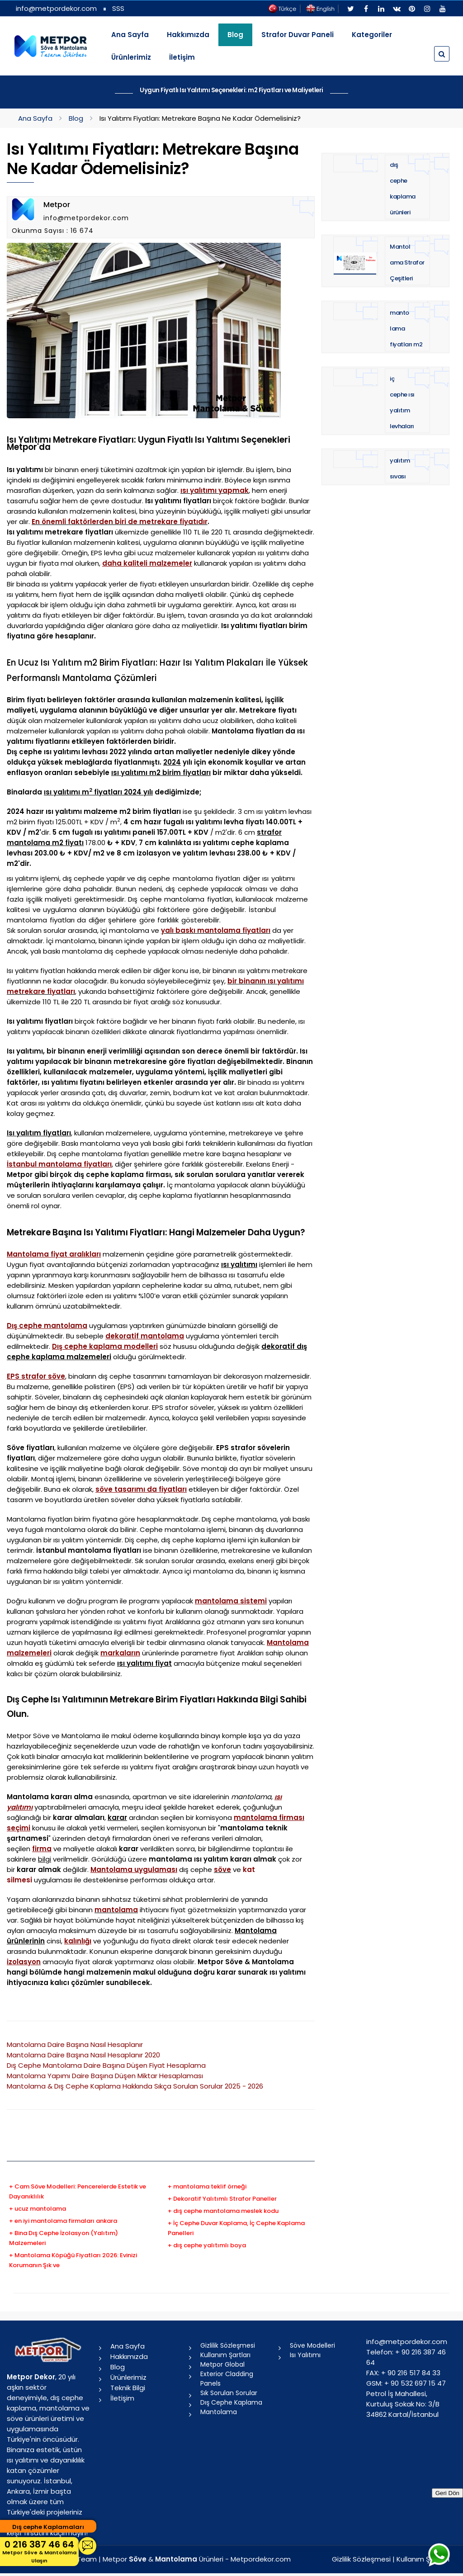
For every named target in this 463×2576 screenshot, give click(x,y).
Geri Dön (447, 2493)
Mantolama (218, 2411)
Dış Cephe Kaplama (231, 2402)
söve (222, 1869)
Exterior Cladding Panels (226, 2378)
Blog (76, 118)
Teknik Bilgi (127, 2387)
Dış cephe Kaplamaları (48, 2527)
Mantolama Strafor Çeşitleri (407, 262)
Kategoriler (372, 34)
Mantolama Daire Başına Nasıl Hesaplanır (75, 2044)
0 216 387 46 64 (39, 2551)
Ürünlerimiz (131, 57)
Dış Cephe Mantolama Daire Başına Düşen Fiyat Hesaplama (106, 2065)
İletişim (182, 57)
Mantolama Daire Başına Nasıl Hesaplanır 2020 (83, 2055)
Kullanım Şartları (225, 2354)
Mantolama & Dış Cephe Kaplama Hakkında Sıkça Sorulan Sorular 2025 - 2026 (135, 2086)
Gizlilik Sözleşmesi (227, 2345)
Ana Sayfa (130, 34)
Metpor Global (222, 2364)
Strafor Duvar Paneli (297, 34)
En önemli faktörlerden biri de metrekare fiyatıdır (120, 521)
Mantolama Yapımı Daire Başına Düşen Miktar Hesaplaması (105, 2075)
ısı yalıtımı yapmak (214, 490)
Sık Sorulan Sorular (228, 2392)
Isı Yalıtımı (305, 2354)
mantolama (116, 1909)
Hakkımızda (188, 34)
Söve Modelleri (312, 2345)
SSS (118, 8)
